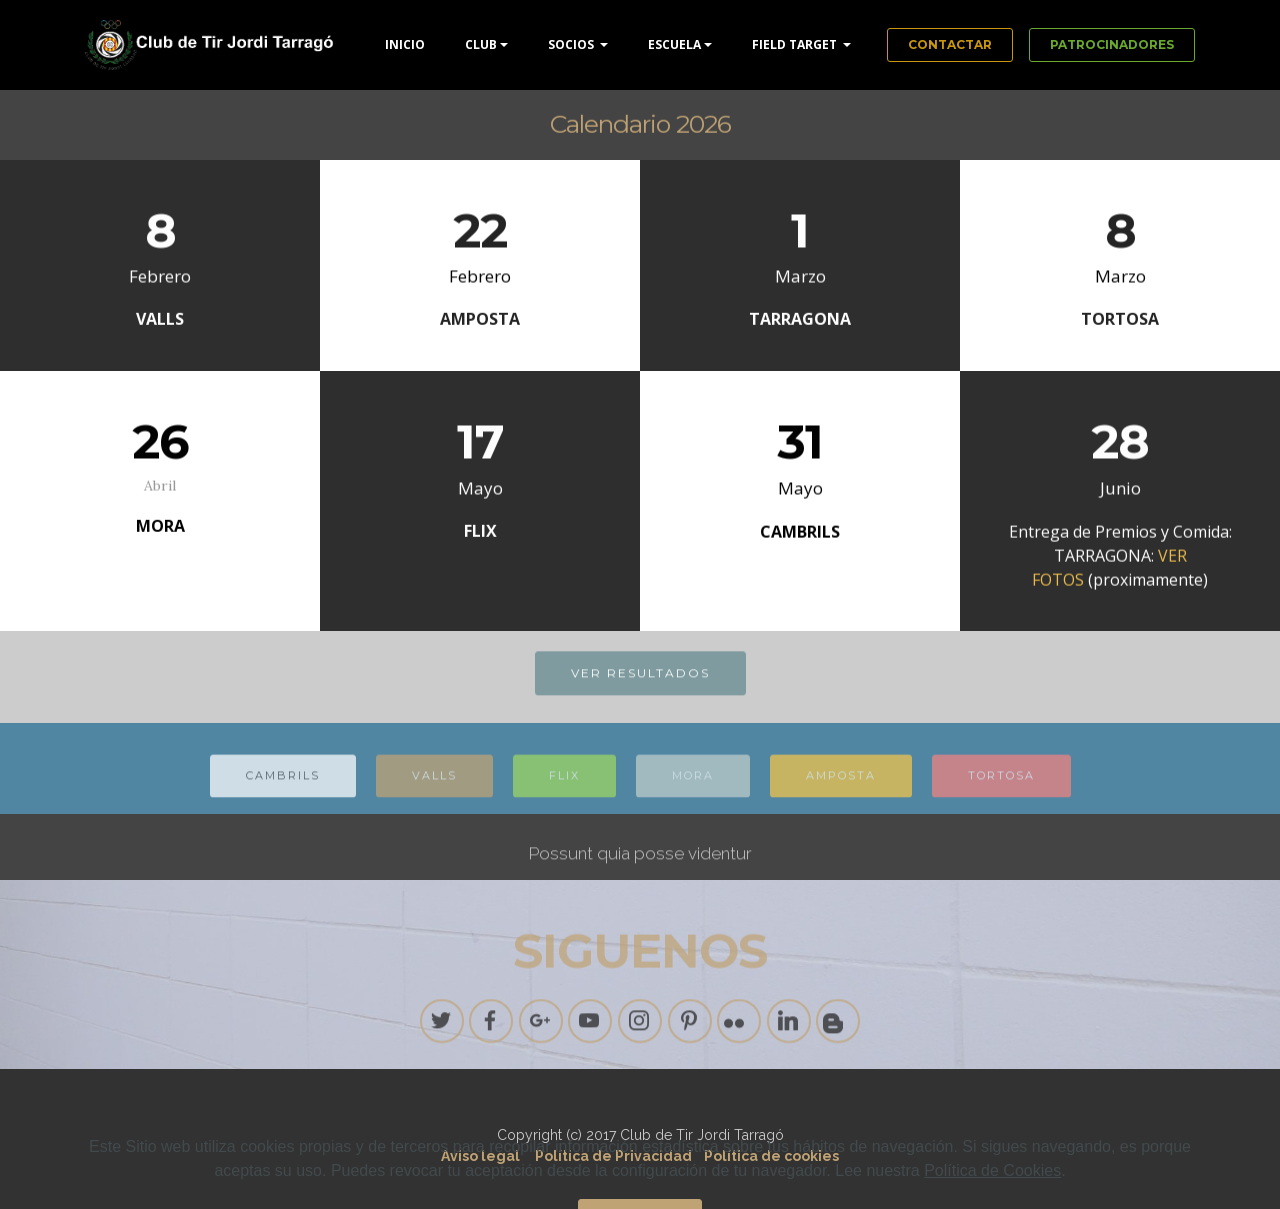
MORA (693, 786)
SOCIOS (572, 44)
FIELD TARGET (796, 44)
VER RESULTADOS (640, 674)
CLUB (481, 44)
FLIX (564, 786)
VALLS (434, 786)
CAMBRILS (283, 786)
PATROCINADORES (1112, 44)
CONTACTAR (950, 44)
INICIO (405, 44)
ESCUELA (674, 44)
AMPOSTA (841, 786)
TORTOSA (1001, 786)
